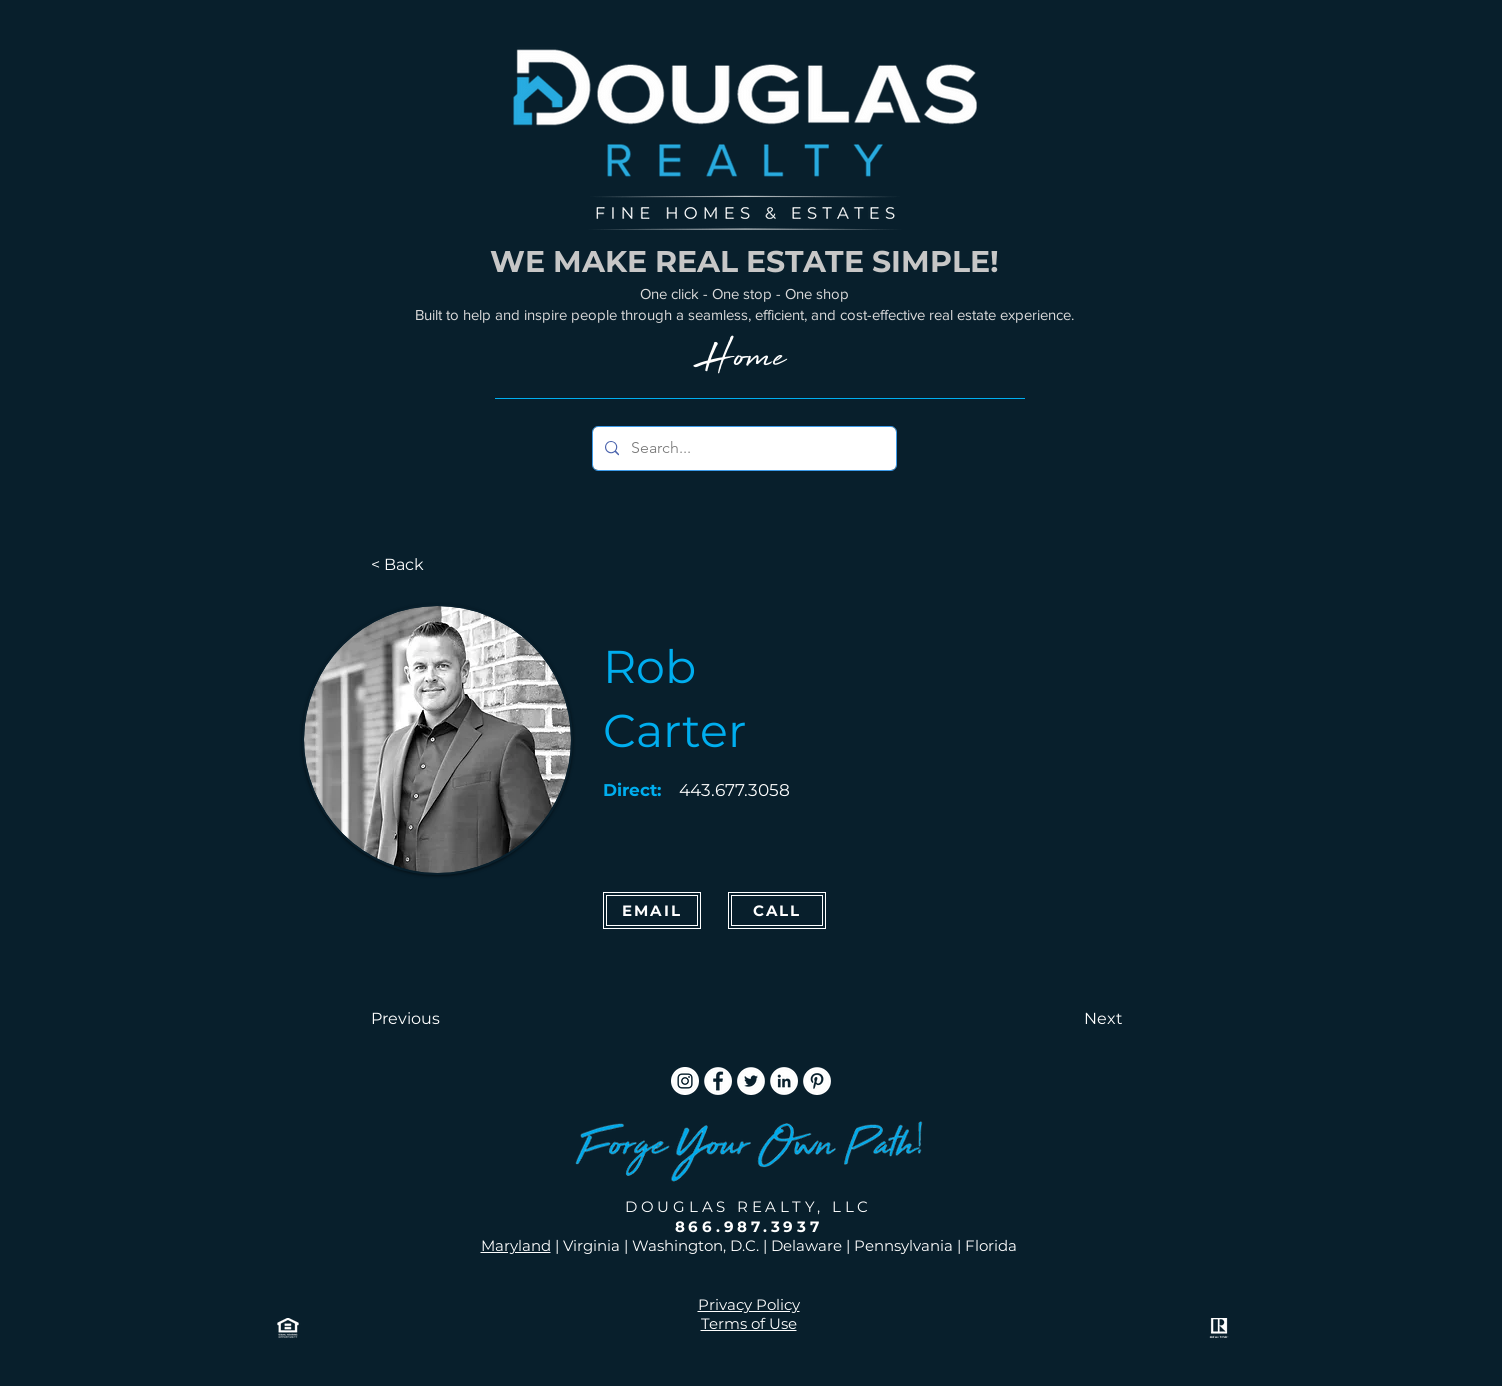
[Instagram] (685, 1081)
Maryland (516, 1245)
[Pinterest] (817, 1081)
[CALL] (777, 910)
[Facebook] (718, 1081)
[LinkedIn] (784, 1081)
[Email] (652, 910)
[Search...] (742, 448)
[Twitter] (751, 1081)
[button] (437, 1019)
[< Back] (437, 565)
